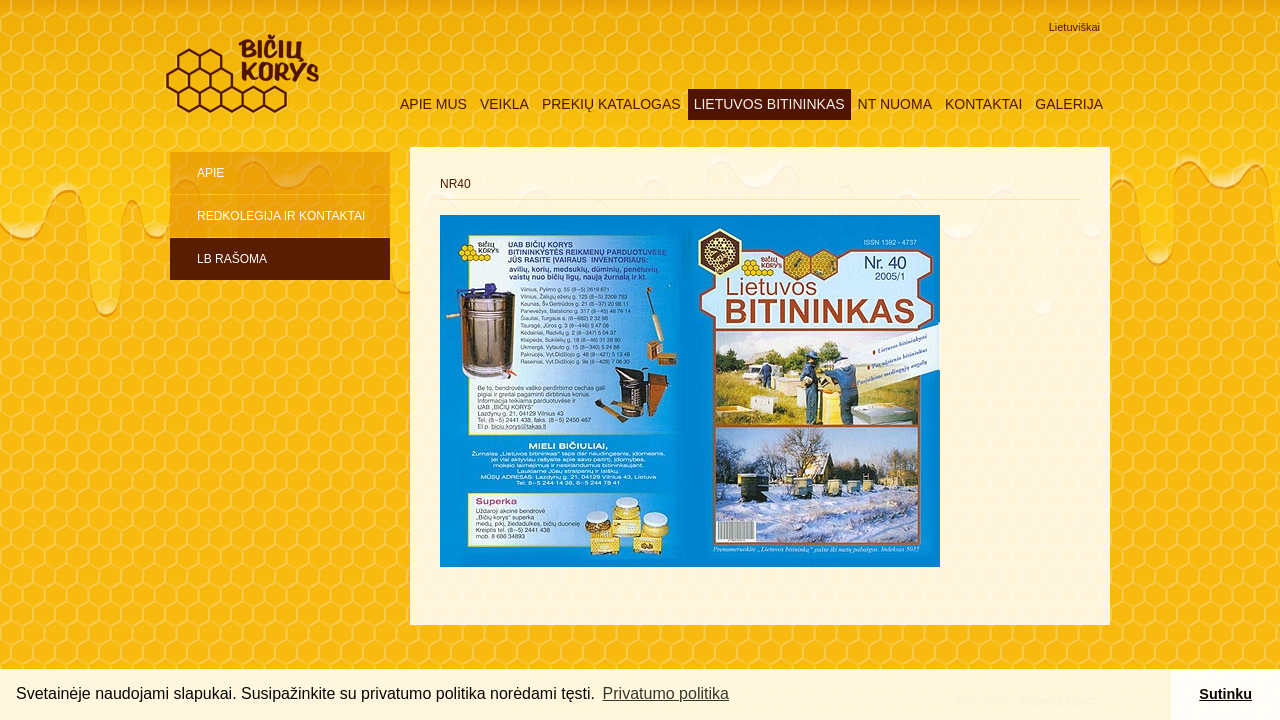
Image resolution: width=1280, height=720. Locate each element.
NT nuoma (895, 104)
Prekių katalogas (611, 104)
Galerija (1069, 104)
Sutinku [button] (1225, 694)
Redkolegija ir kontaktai (281, 216)
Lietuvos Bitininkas (769, 104)
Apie (210, 173)
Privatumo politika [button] (666, 693)
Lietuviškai (1074, 27)
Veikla (504, 104)
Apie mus (433, 104)
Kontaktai (983, 104)
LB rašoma (232, 259)
